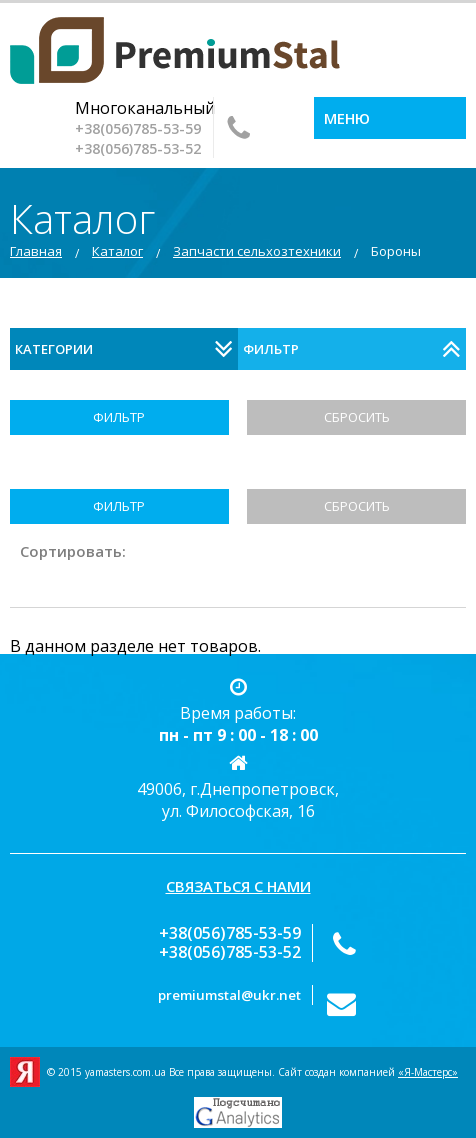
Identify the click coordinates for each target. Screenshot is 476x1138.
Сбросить (357, 417)
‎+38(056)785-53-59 (138, 128)
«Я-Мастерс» (428, 1072)
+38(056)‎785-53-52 (138, 148)
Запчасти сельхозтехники (257, 251)
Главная (36, 251)
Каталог (117, 251)
